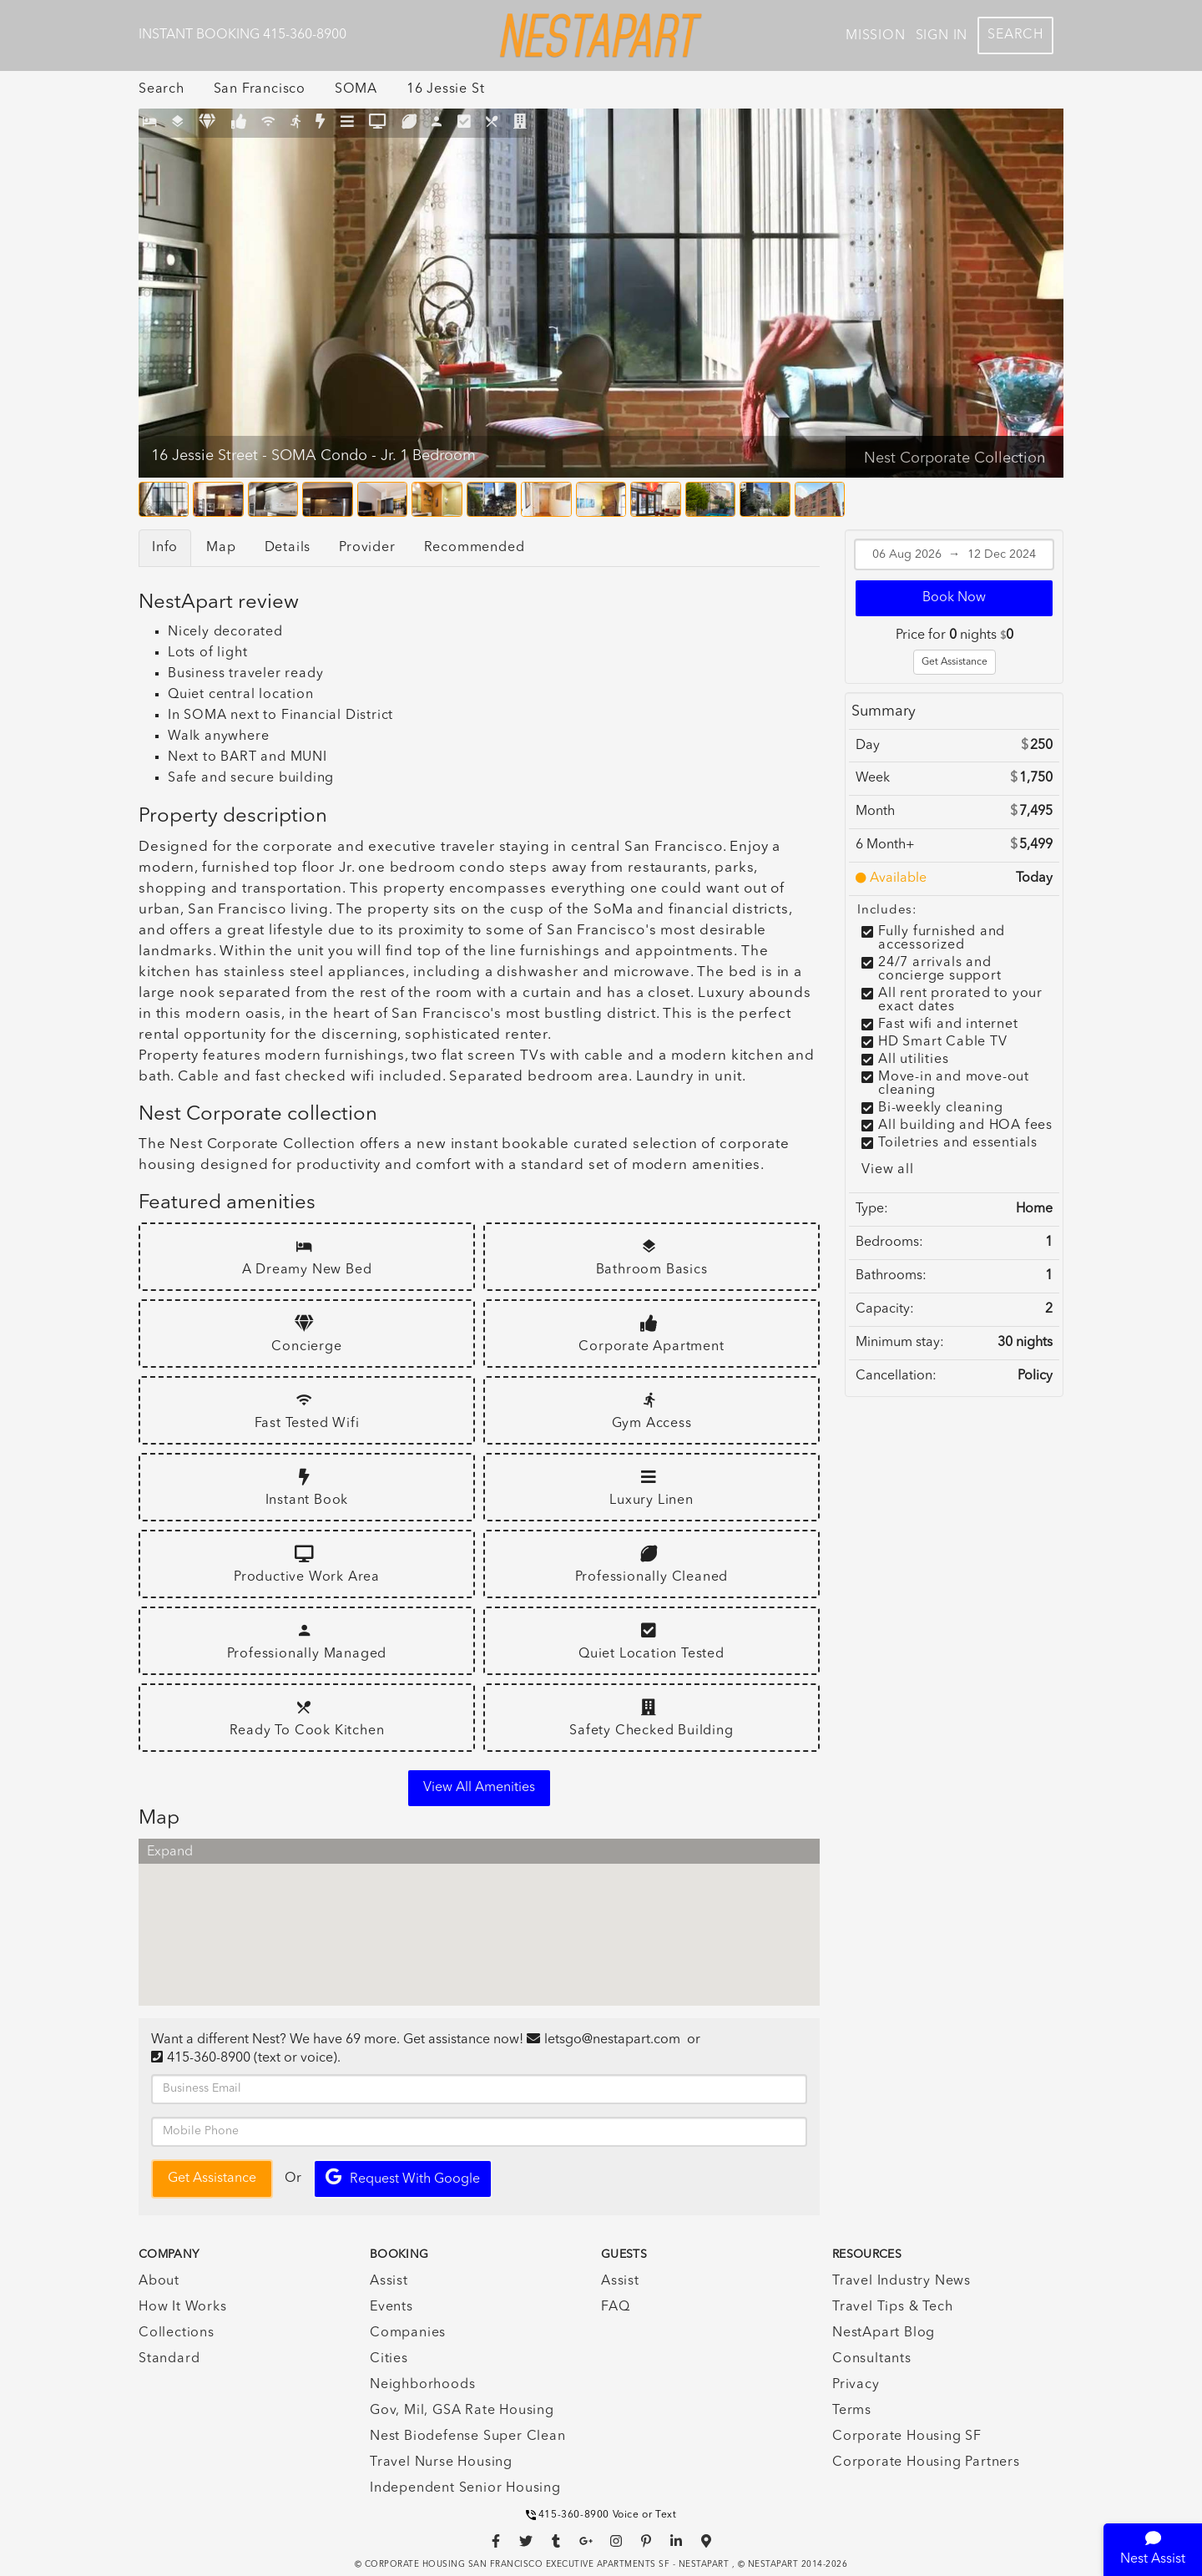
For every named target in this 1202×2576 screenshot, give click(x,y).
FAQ (615, 2307)
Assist (389, 2281)
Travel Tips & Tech (892, 2307)
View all (887, 1170)
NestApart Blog (883, 2333)
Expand (170, 1852)
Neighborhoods (422, 2384)
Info (165, 547)
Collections (177, 2333)
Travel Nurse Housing (441, 2462)
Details (288, 547)
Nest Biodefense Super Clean (468, 2436)
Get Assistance (954, 662)
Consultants (872, 2359)
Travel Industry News (901, 2281)
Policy (1035, 1376)
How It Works (183, 2307)
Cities (389, 2359)
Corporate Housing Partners (926, 2462)
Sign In (942, 36)
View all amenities (479, 1787)
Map (220, 547)
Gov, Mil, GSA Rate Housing (462, 2410)
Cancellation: (896, 1376)
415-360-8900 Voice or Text (601, 2515)
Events (391, 2307)
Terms (851, 2410)
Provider (367, 547)
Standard (169, 2359)
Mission (876, 36)
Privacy (856, 2384)
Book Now (954, 598)
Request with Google (403, 2177)
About (159, 2281)
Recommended (474, 547)
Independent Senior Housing (465, 2488)
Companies (408, 2333)
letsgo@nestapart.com (612, 2040)
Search (1015, 35)
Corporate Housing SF (907, 2436)
